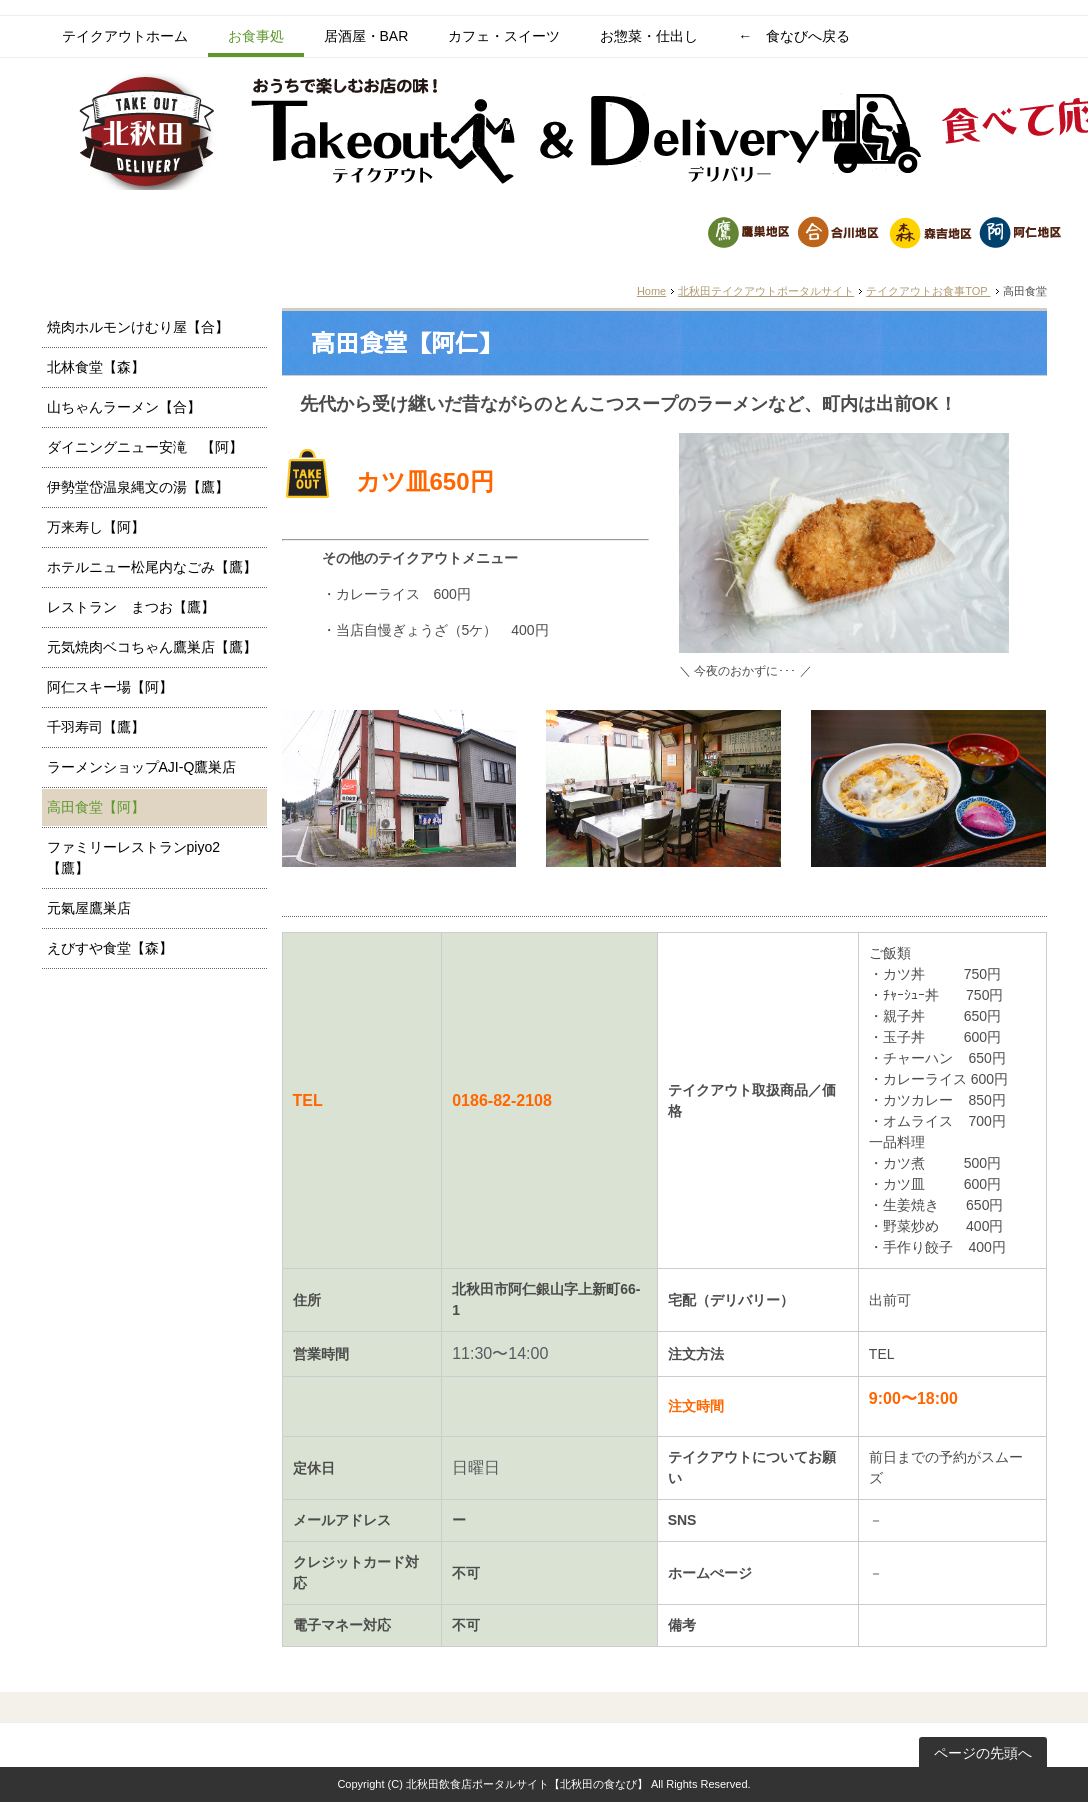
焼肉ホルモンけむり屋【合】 (138, 327)
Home (651, 291)
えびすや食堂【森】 (110, 948)
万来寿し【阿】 (96, 527)
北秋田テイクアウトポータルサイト (766, 291)
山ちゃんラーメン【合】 (124, 407)
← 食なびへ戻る (794, 36)
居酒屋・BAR (366, 36)
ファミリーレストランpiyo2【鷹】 (133, 857)
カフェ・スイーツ (504, 36)
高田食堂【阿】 (96, 807)
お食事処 (256, 36)
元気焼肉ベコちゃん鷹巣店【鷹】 (152, 647)
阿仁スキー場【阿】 (110, 687)
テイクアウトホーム (125, 36)
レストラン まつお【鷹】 (131, 607)
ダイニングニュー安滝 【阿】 (145, 447)
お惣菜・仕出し (649, 36)
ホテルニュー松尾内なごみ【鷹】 (152, 567)
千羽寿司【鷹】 (96, 727)
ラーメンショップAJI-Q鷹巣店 (142, 767)
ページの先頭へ (983, 1753)
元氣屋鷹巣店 (89, 908)
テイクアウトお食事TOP (928, 291)
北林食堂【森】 (96, 367)
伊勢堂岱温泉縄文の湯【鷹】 (138, 487)
